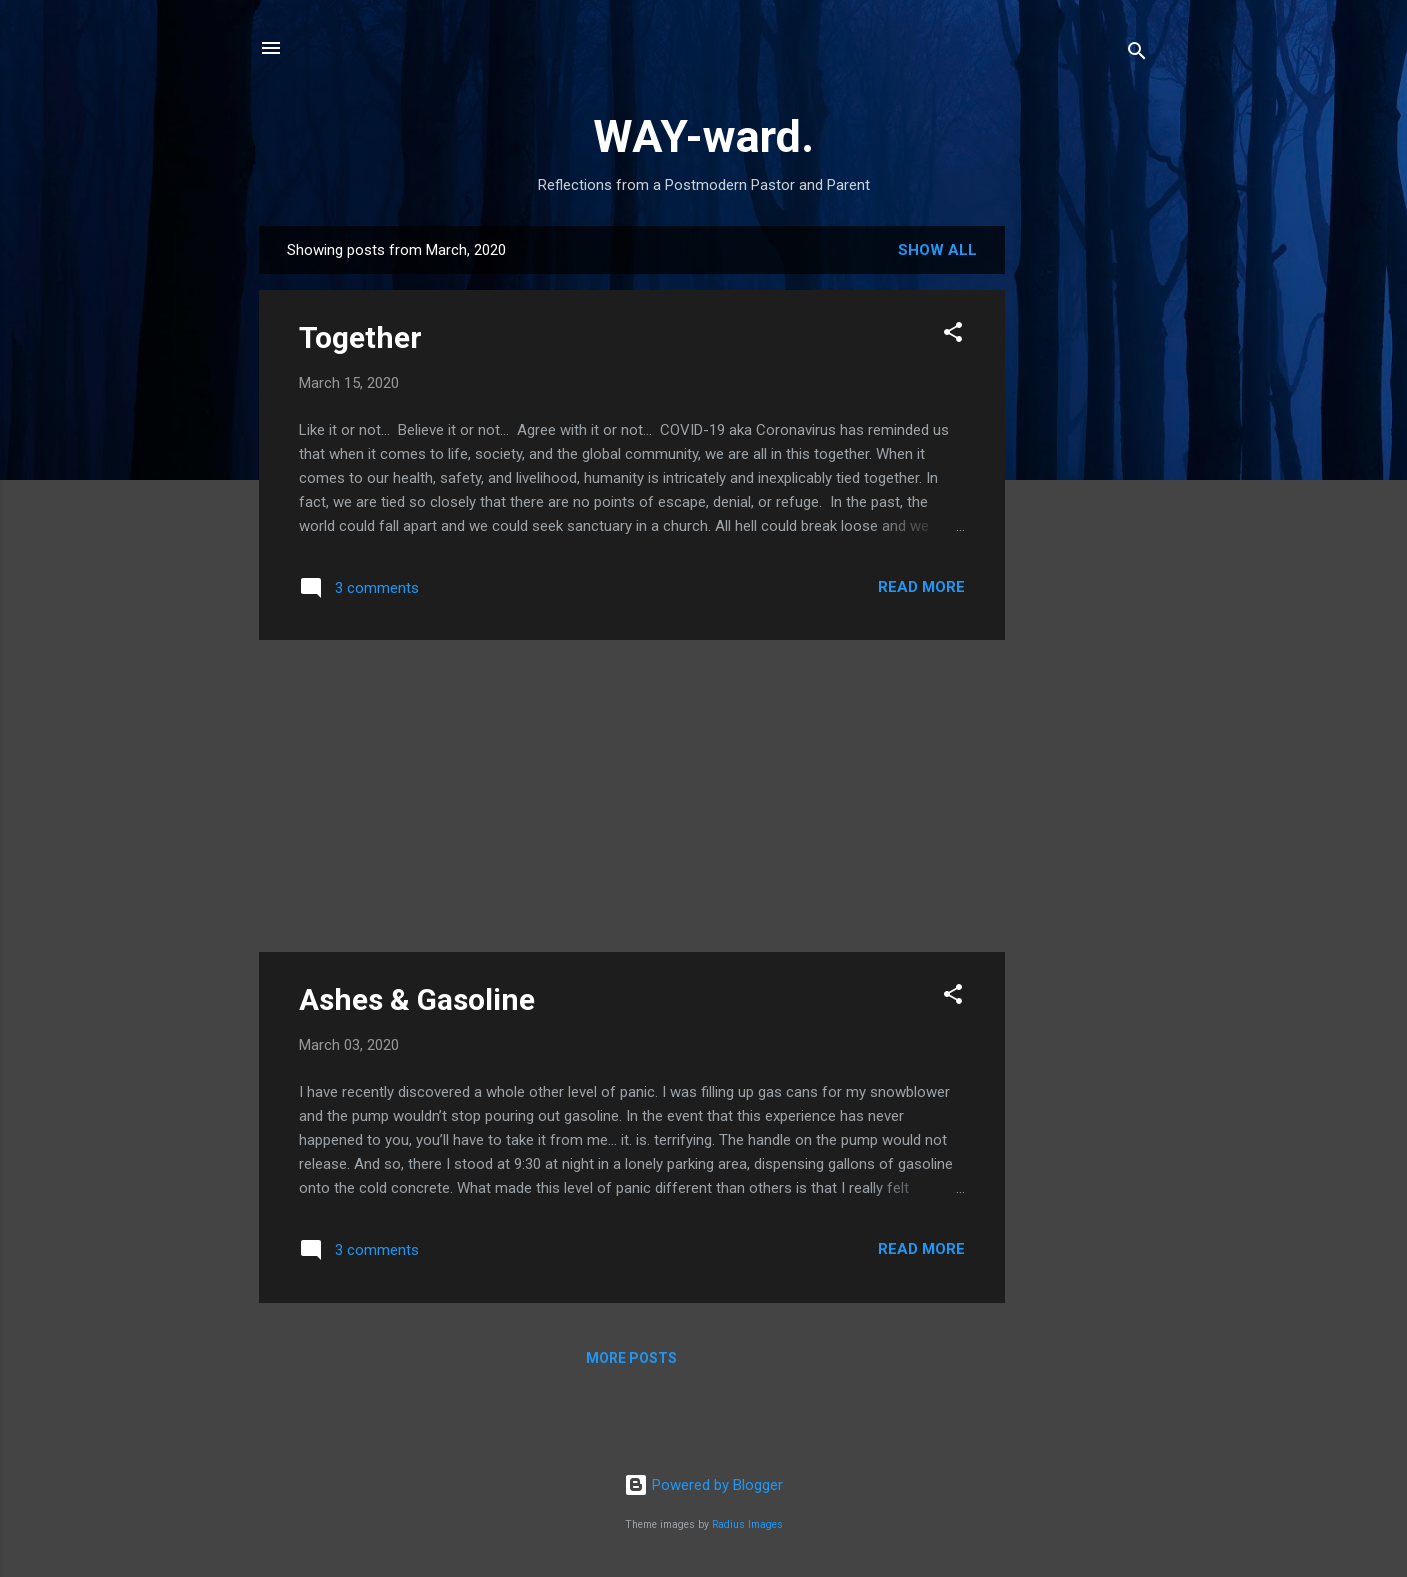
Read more (921, 587)
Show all (937, 250)
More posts (631, 1358)
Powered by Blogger (703, 1485)
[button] (953, 335)
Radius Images (747, 1524)
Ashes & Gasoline (417, 999)
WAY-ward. (703, 136)
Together (360, 337)
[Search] (1137, 54)
